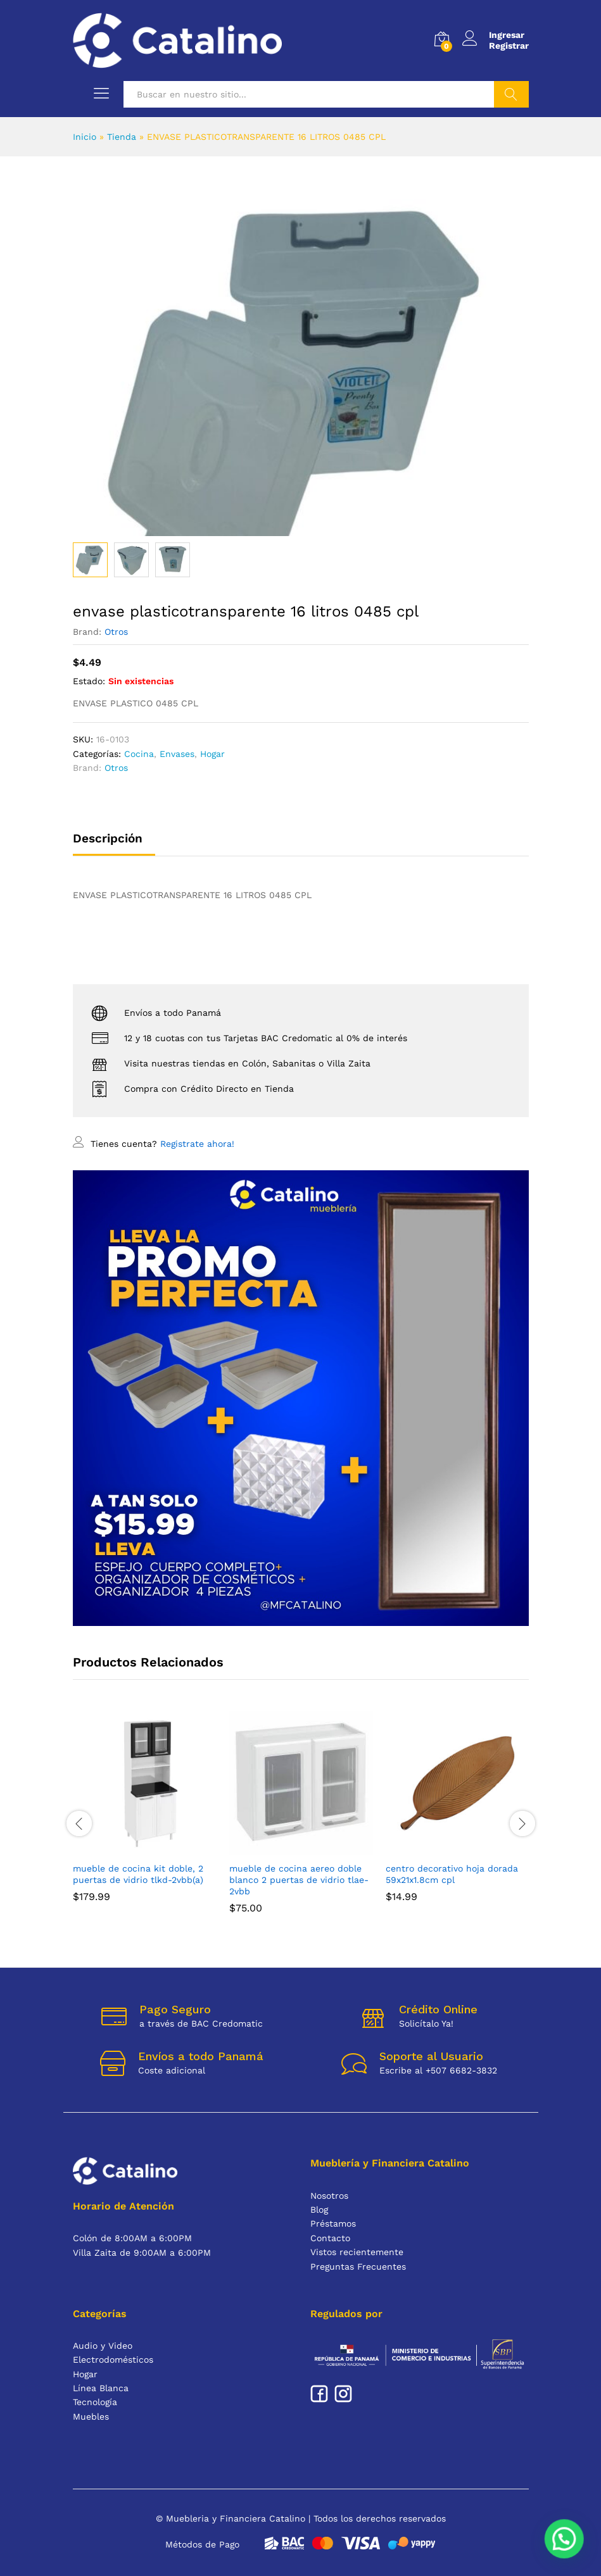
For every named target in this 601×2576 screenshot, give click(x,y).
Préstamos (333, 2223)
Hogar (212, 754)
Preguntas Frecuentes (358, 2266)
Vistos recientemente (356, 2252)
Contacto (330, 2238)
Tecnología (95, 2402)
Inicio (84, 137)
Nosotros (329, 2196)
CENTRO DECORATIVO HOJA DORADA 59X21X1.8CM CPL (452, 1874)
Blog (319, 2209)
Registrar (509, 46)
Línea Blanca (101, 2388)
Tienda (121, 137)
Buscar (511, 94)
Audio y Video (102, 2346)
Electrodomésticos (113, 2359)
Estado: (89, 681)
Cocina (139, 754)
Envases (177, 754)
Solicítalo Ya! (426, 2023)
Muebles (91, 2416)
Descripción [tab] (107, 838)
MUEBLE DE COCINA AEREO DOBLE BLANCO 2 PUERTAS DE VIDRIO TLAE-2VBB (299, 1879)
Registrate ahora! (197, 1144)
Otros (116, 632)
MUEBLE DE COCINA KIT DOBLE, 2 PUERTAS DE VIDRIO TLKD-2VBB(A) (138, 1874)
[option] (144, 1816)
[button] (564, 2539)
